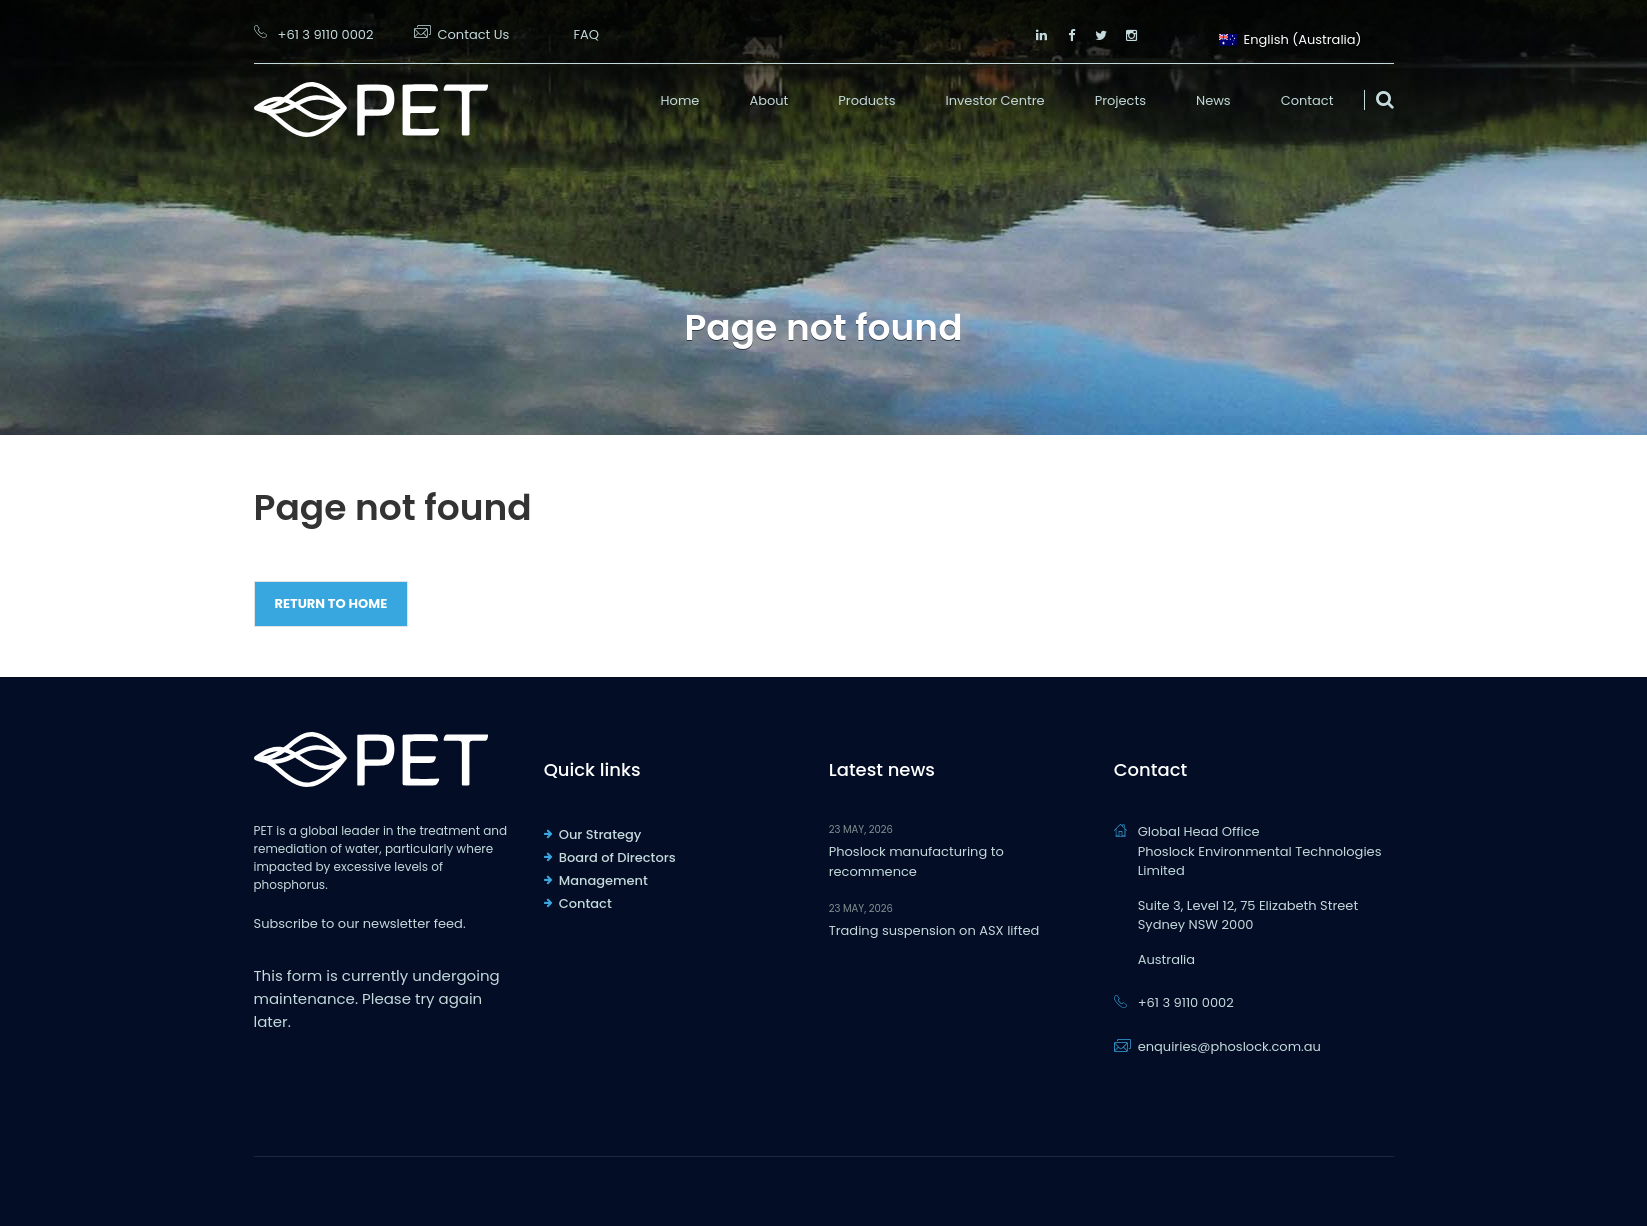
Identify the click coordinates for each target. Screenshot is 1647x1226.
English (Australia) (1290, 37)
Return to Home (331, 603)
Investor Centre (995, 100)
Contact (1307, 100)
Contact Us (474, 34)
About (768, 100)
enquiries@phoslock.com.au (1229, 1046)
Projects (1120, 100)
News (1213, 100)
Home (680, 100)
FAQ (586, 34)
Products (866, 100)
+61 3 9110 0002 (326, 34)
